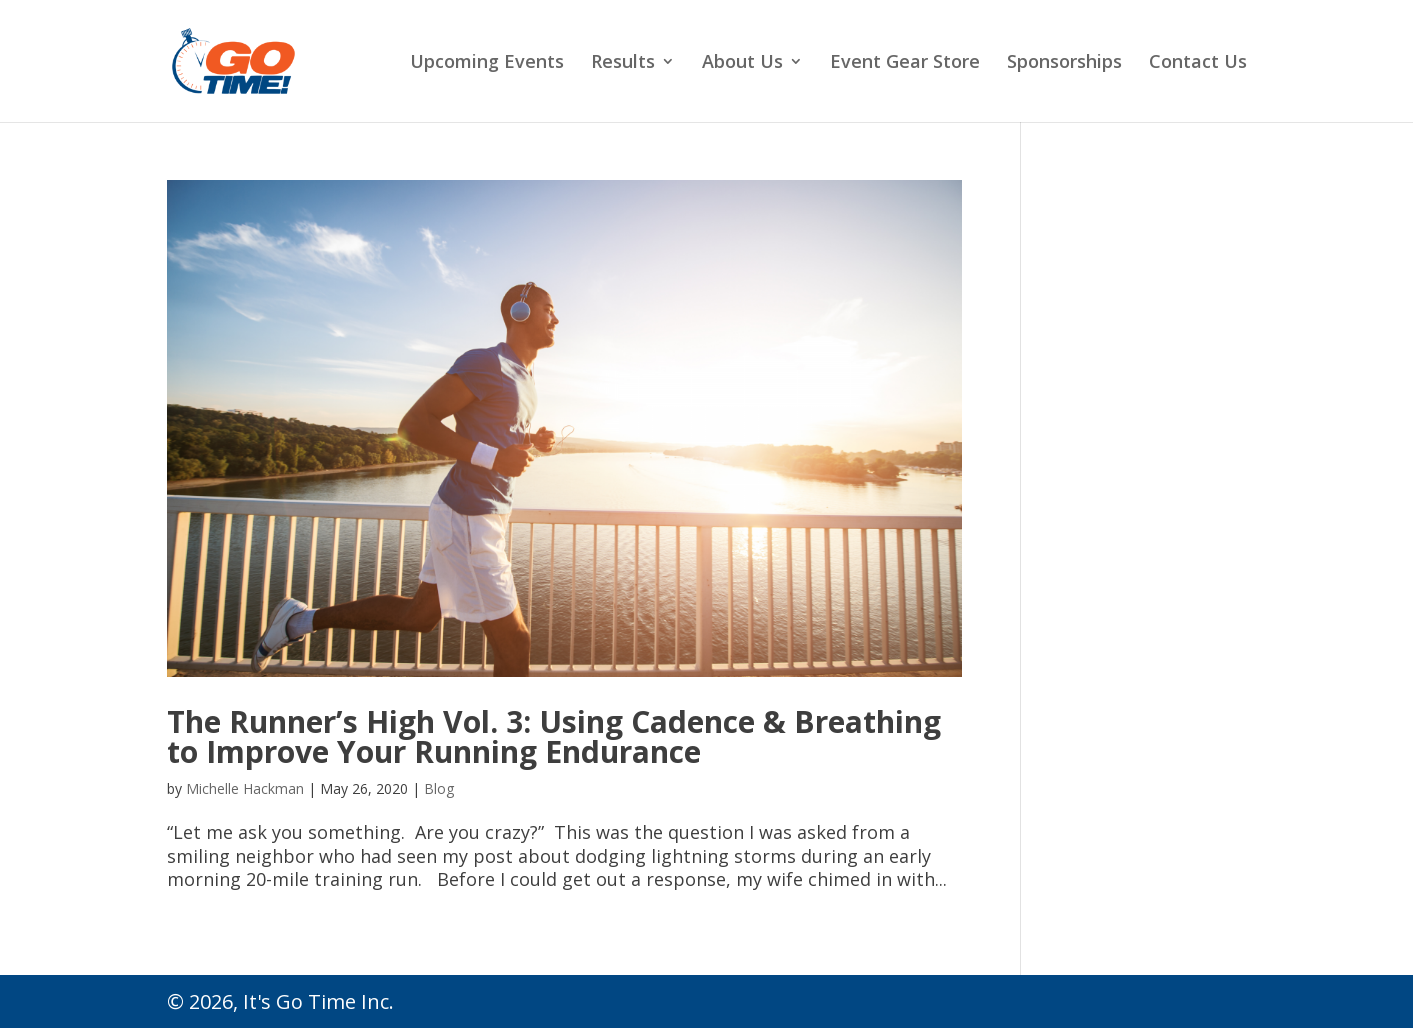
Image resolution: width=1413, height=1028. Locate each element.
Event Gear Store (905, 63)
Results (623, 63)
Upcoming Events (487, 63)
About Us (742, 63)
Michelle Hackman (245, 788)
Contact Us (1198, 63)
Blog (439, 788)
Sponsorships (1064, 63)
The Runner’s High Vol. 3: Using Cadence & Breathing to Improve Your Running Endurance (554, 736)
